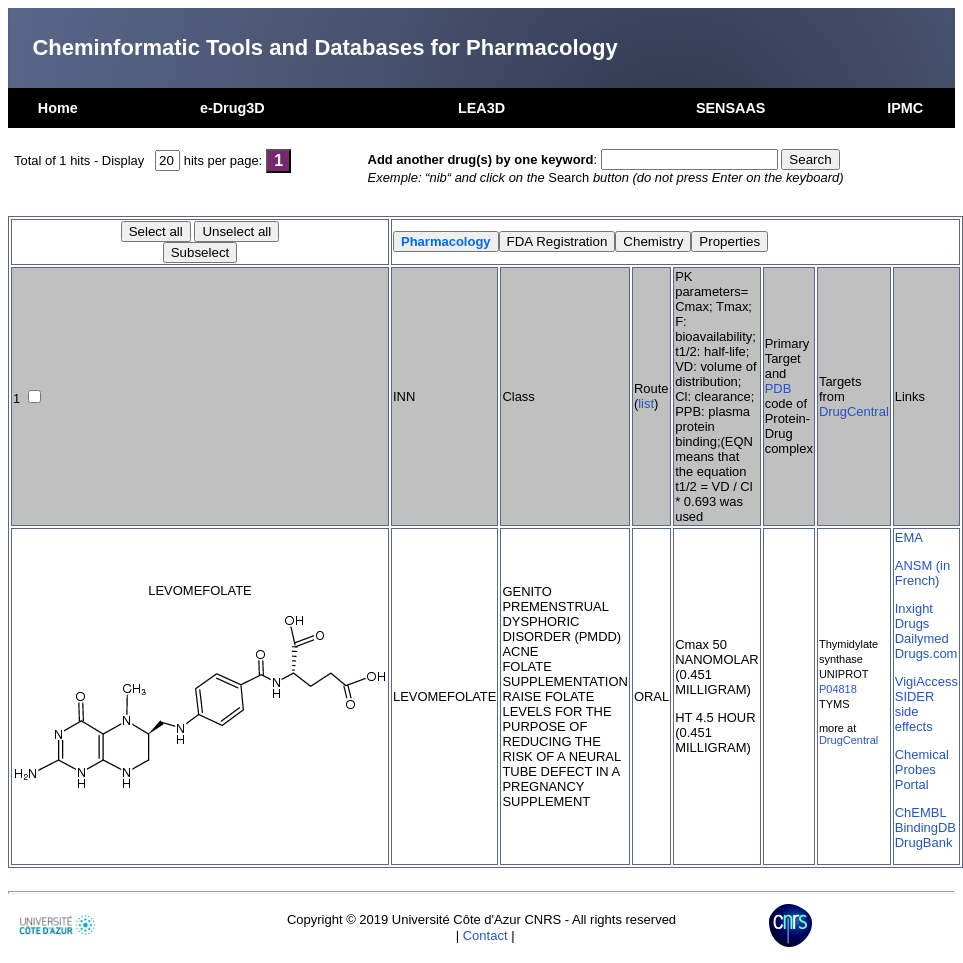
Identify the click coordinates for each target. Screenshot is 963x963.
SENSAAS (731, 108)
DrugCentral (854, 411)
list (646, 403)
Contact (485, 935)
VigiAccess (926, 681)
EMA (909, 537)
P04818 (838, 689)
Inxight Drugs (914, 616)
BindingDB (925, 827)
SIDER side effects (915, 711)
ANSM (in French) (922, 573)
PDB (778, 388)
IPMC (905, 108)
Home (58, 108)
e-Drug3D (232, 108)
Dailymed (922, 638)
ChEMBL (921, 812)
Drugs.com (926, 653)
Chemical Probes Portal (922, 769)
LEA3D (481, 108)
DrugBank (924, 842)
